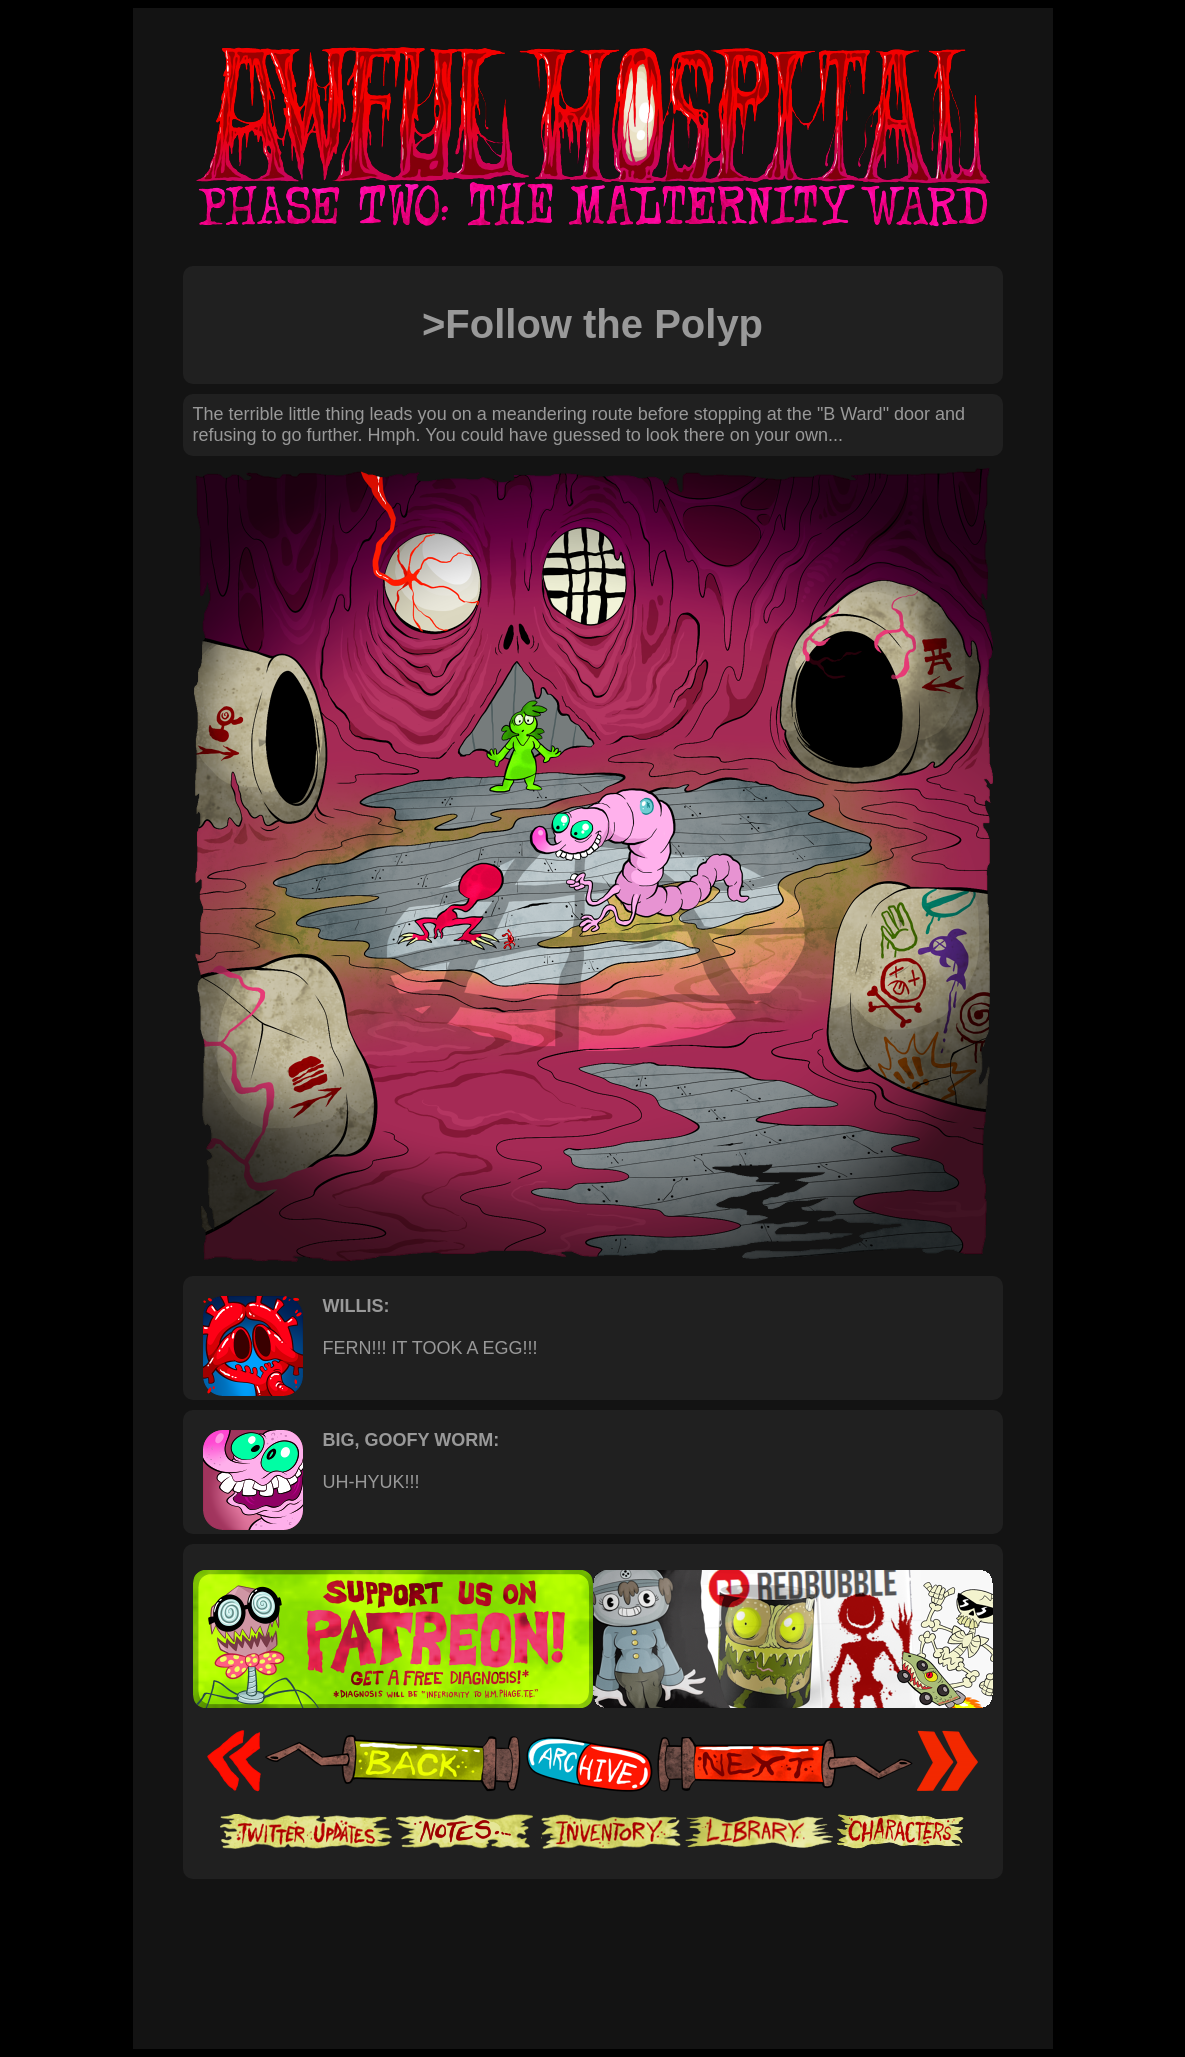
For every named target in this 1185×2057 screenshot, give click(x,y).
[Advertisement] (593, 1940)
